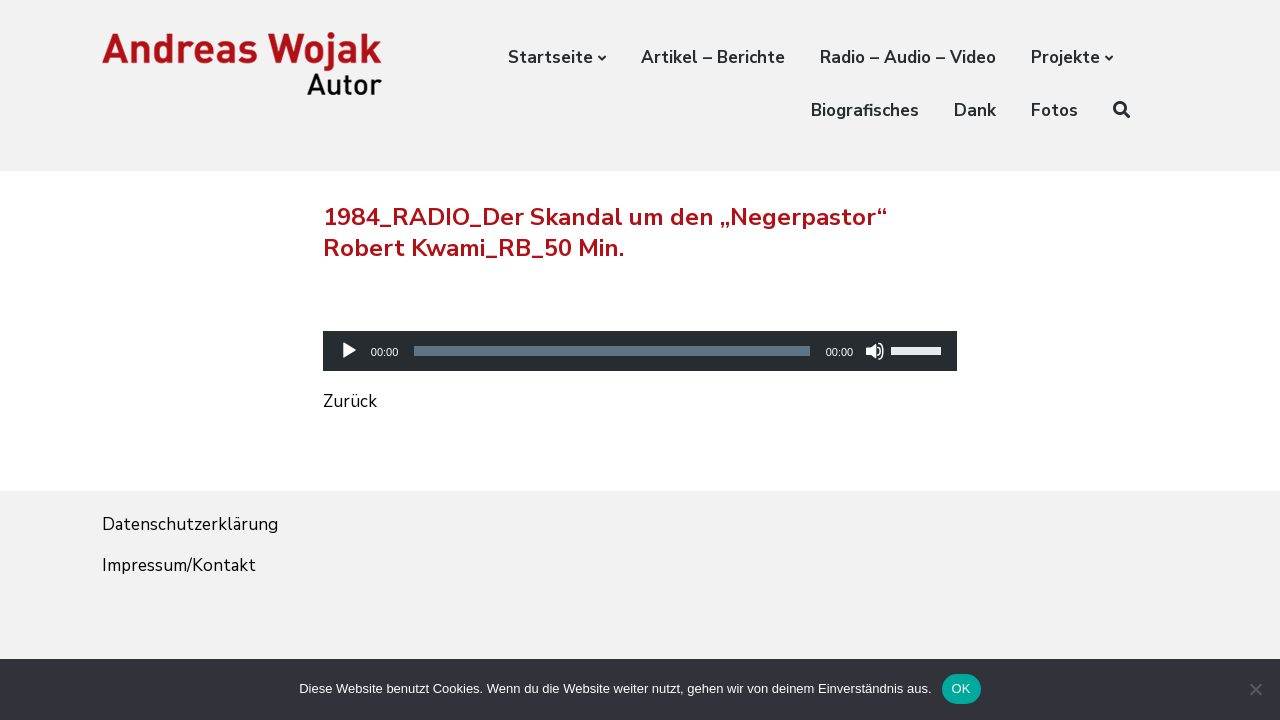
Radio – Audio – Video (908, 57)
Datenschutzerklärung (190, 524)
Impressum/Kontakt (179, 565)
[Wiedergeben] (349, 351)
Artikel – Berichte (713, 57)
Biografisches (865, 110)
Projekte (1065, 57)
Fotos (1054, 110)
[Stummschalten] (875, 351)
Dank (975, 110)
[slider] (611, 351)
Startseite (550, 57)
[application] (640, 333)
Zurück (350, 401)
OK (961, 688)
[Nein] (1255, 689)
